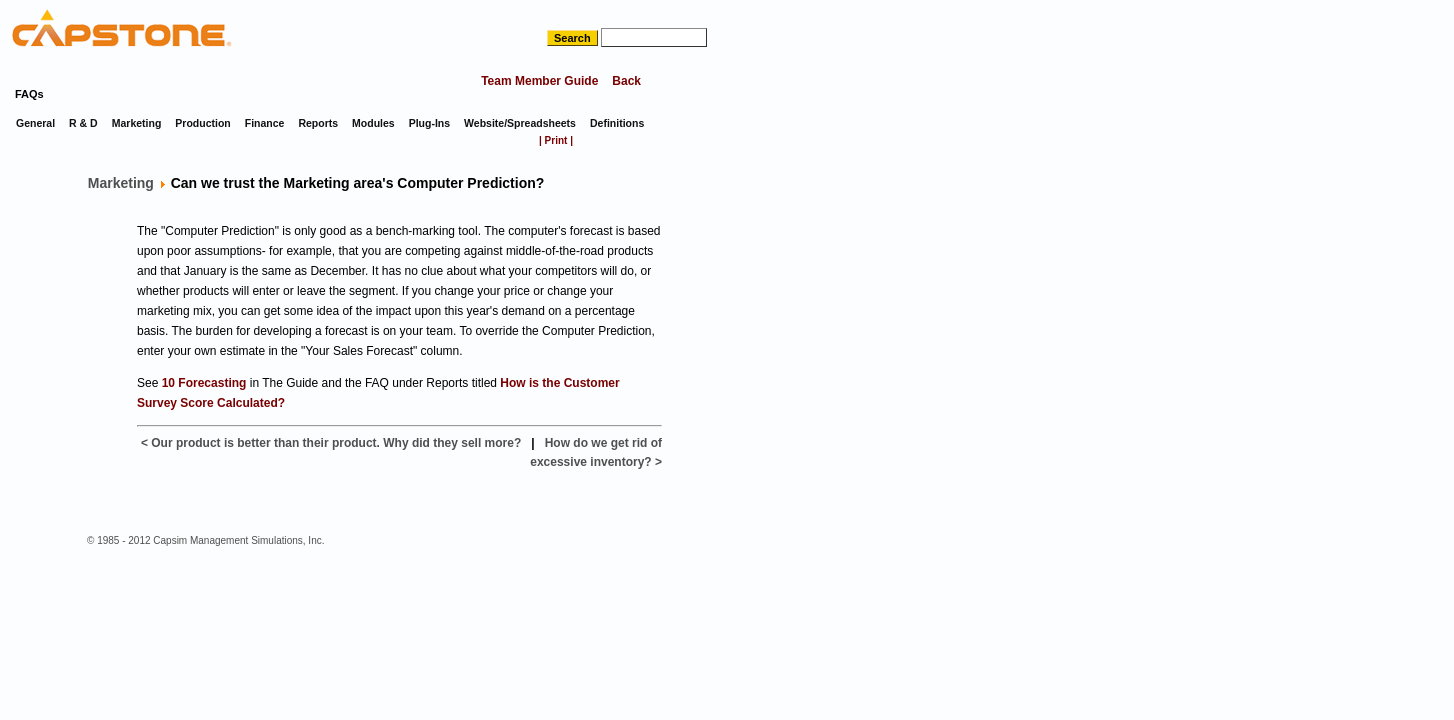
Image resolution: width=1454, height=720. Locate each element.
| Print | (556, 140)
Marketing (121, 183)
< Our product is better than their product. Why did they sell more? (331, 443)
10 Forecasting (204, 383)
